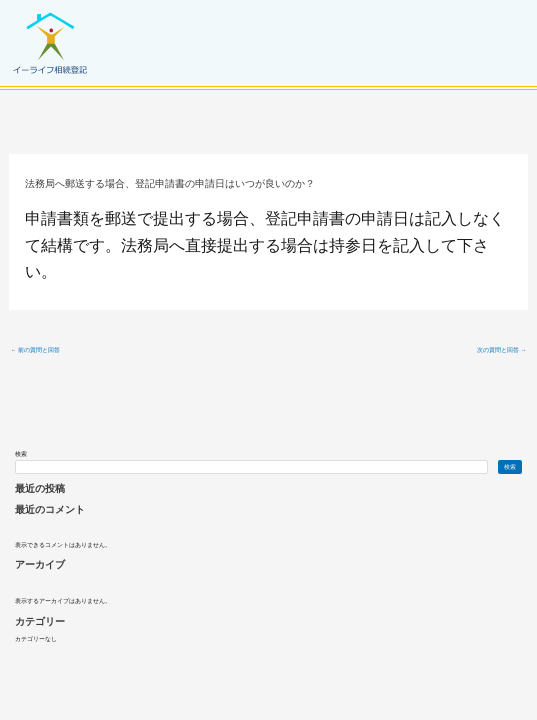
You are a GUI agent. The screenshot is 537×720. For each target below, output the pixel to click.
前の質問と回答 (36, 350)
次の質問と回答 (502, 350)
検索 (21, 454)
